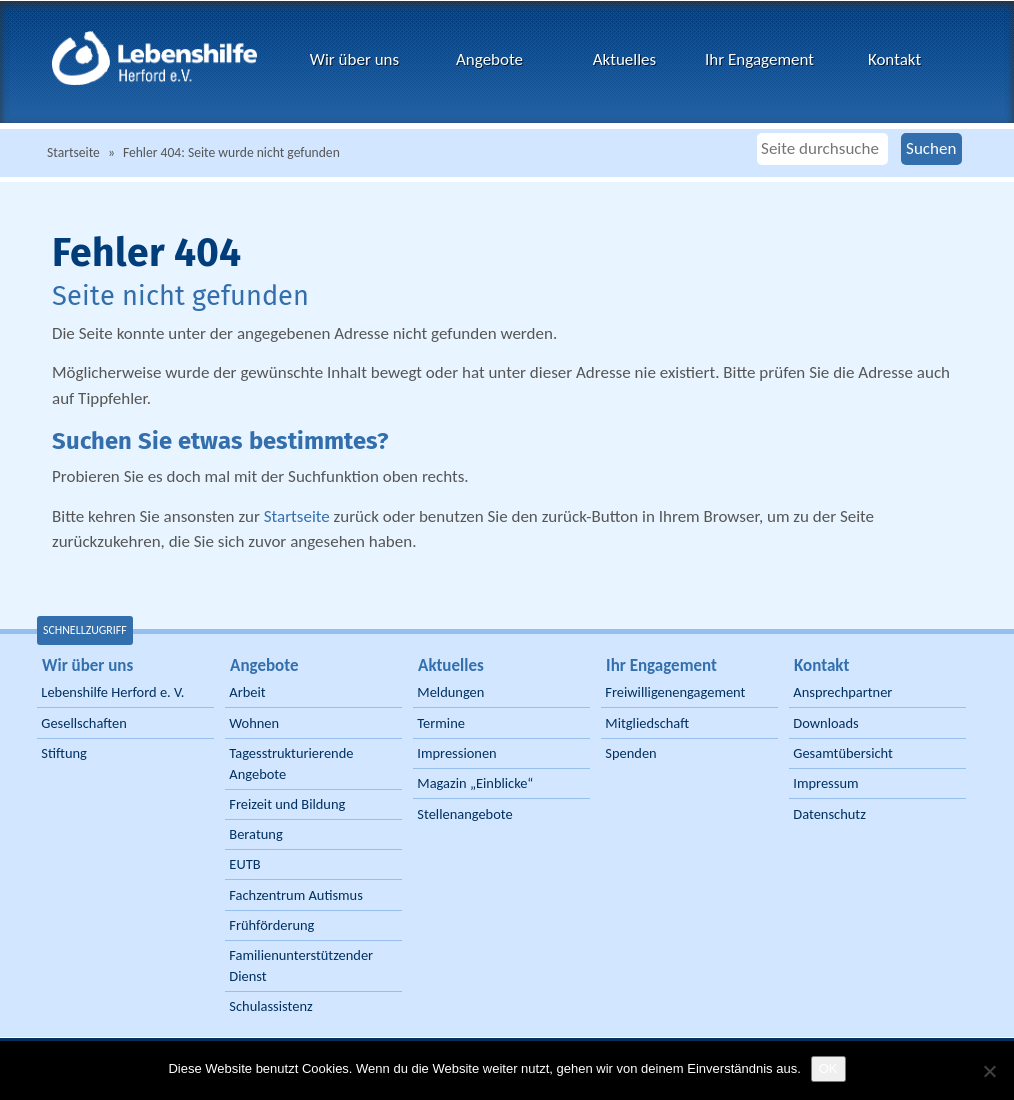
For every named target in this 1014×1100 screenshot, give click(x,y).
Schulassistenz (270, 1006)
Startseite (73, 152)
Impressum (825, 783)
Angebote (489, 59)
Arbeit (247, 692)
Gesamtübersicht (843, 753)
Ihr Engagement (759, 59)
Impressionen (456, 753)
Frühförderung (271, 925)
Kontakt (894, 59)
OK (828, 1068)
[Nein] (989, 1071)
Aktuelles (624, 59)
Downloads (825, 723)
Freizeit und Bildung (287, 804)
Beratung (255, 834)
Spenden (630, 753)
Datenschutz (829, 814)
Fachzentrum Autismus (296, 895)
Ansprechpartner (842, 692)
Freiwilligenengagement (675, 692)
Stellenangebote (464, 814)
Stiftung (64, 753)
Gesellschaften (83, 723)
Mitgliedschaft (647, 723)
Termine (441, 723)
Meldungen (450, 692)
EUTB (244, 864)
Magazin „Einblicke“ (475, 783)
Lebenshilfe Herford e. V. (112, 692)
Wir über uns (354, 59)
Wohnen (254, 723)
